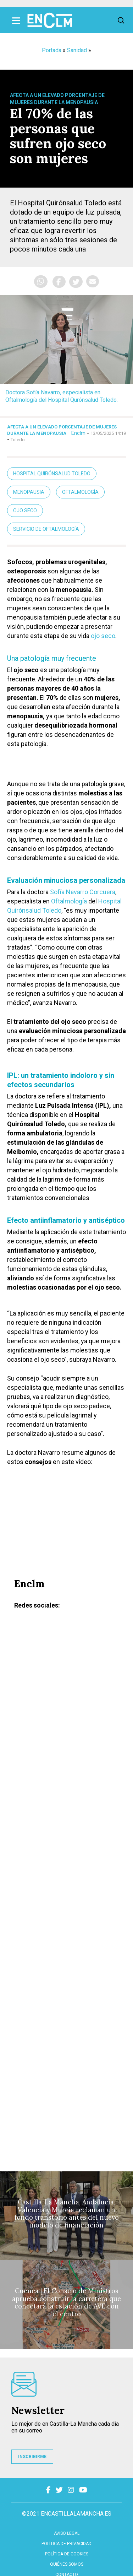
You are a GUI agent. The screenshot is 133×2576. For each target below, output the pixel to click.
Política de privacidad (66, 2543)
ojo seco (103, 635)
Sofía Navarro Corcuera (82, 892)
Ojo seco (25, 510)
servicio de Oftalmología (46, 529)
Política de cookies (66, 2553)
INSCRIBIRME (32, 2456)
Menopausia (28, 492)
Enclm (78, 433)
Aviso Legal (66, 2533)
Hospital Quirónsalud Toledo (51, 473)
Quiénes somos (66, 2564)
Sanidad (77, 50)
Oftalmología (80, 492)
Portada (51, 50)
